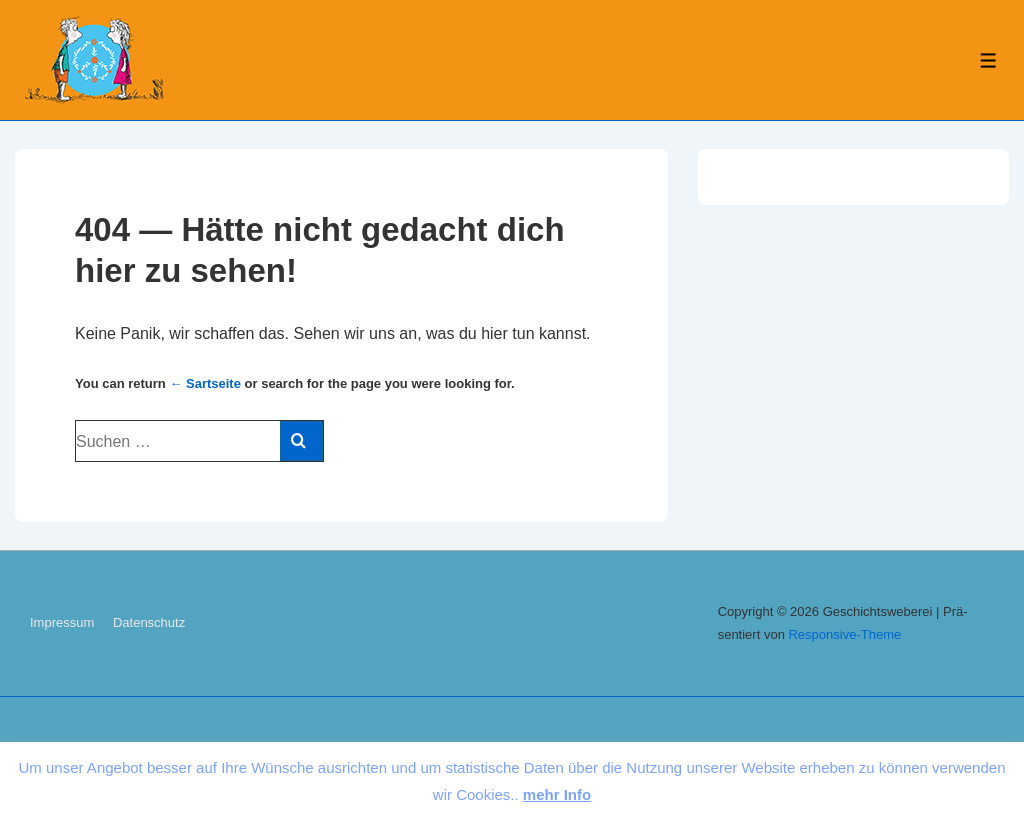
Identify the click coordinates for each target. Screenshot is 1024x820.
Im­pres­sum (62, 622)
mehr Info (557, 794)
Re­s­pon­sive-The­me (844, 634)
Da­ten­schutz (149, 622)
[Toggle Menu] (988, 60)
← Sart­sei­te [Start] (205, 383)
